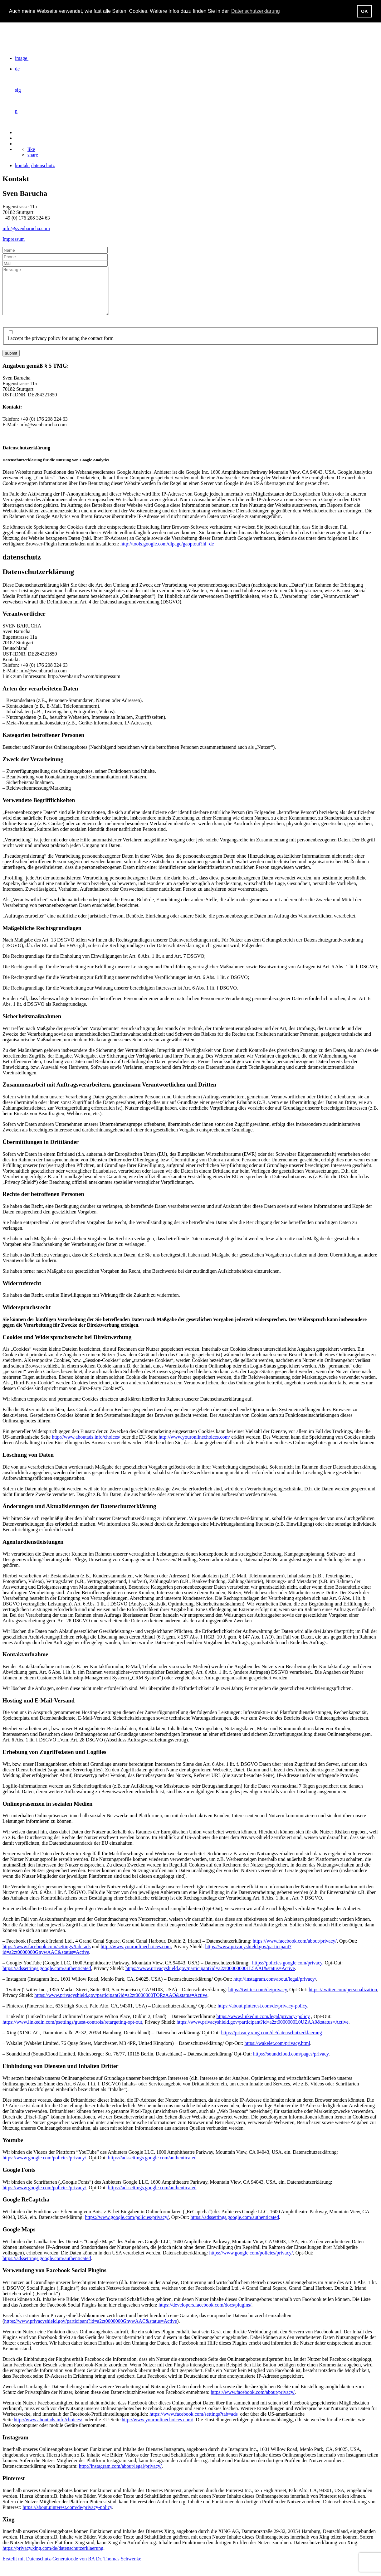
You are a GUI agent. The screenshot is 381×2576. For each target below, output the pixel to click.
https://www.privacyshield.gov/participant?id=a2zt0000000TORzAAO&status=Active (120, 2004)
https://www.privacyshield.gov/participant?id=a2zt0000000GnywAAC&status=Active (90, 2330)
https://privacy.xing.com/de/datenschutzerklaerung (271, 2042)
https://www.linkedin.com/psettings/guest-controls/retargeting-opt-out (72, 2031)
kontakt (22, 165)
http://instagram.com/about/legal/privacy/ (274, 1988)
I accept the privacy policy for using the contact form (60, 347)
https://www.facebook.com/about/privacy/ (295, 1950)
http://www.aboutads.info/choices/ (86, 1446)
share (32, 154)
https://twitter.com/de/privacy (257, 1999)
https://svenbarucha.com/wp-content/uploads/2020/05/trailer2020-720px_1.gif (49, 25)
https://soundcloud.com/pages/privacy (291, 2063)
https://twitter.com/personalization (343, 1999)
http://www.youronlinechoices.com (136, 1956)
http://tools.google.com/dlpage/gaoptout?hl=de (167, 553)
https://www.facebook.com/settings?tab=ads (46, 1956)
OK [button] (364, 11)
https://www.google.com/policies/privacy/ (44, 2167)
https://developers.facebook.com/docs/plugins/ (205, 2314)
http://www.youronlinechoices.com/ (194, 1446)
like (31, 149)
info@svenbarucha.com (26, 228)
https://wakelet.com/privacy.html (277, 2052)
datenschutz (43, 165)
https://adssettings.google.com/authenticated (46, 1977)
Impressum (13, 239)
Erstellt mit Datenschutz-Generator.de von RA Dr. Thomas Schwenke (71, 2568)
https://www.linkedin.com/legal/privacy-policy (263, 2025)
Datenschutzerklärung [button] (255, 11)
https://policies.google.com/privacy (287, 1972)
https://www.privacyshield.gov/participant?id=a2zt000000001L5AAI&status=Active (210, 1977)
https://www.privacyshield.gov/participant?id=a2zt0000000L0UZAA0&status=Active (263, 2031)
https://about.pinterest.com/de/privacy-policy (262, 2015)
